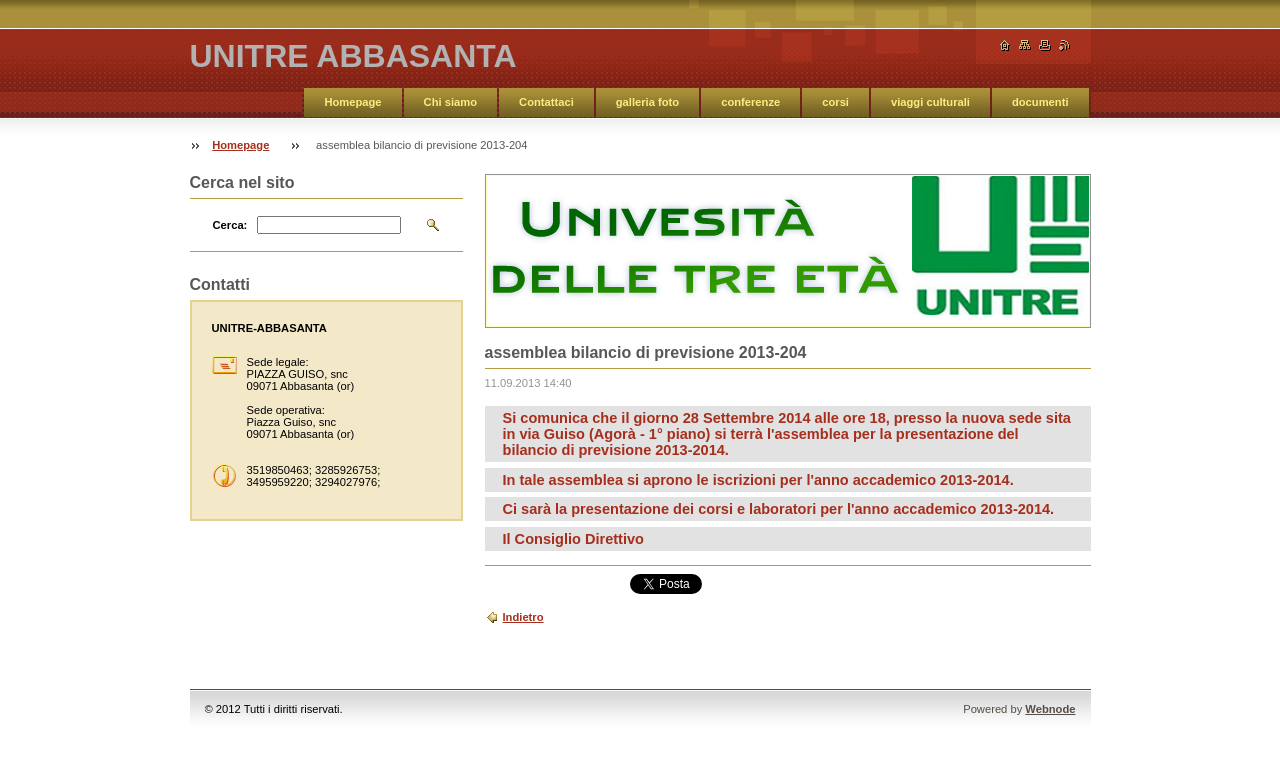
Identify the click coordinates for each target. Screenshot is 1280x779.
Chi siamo (450, 102)
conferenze (750, 102)
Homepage (352, 102)
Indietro (523, 617)
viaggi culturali (930, 102)
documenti (1040, 102)
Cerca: (230, 225)
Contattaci (546, 102)
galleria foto (647, 102)
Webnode (1050, 709)
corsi (835, 102)
